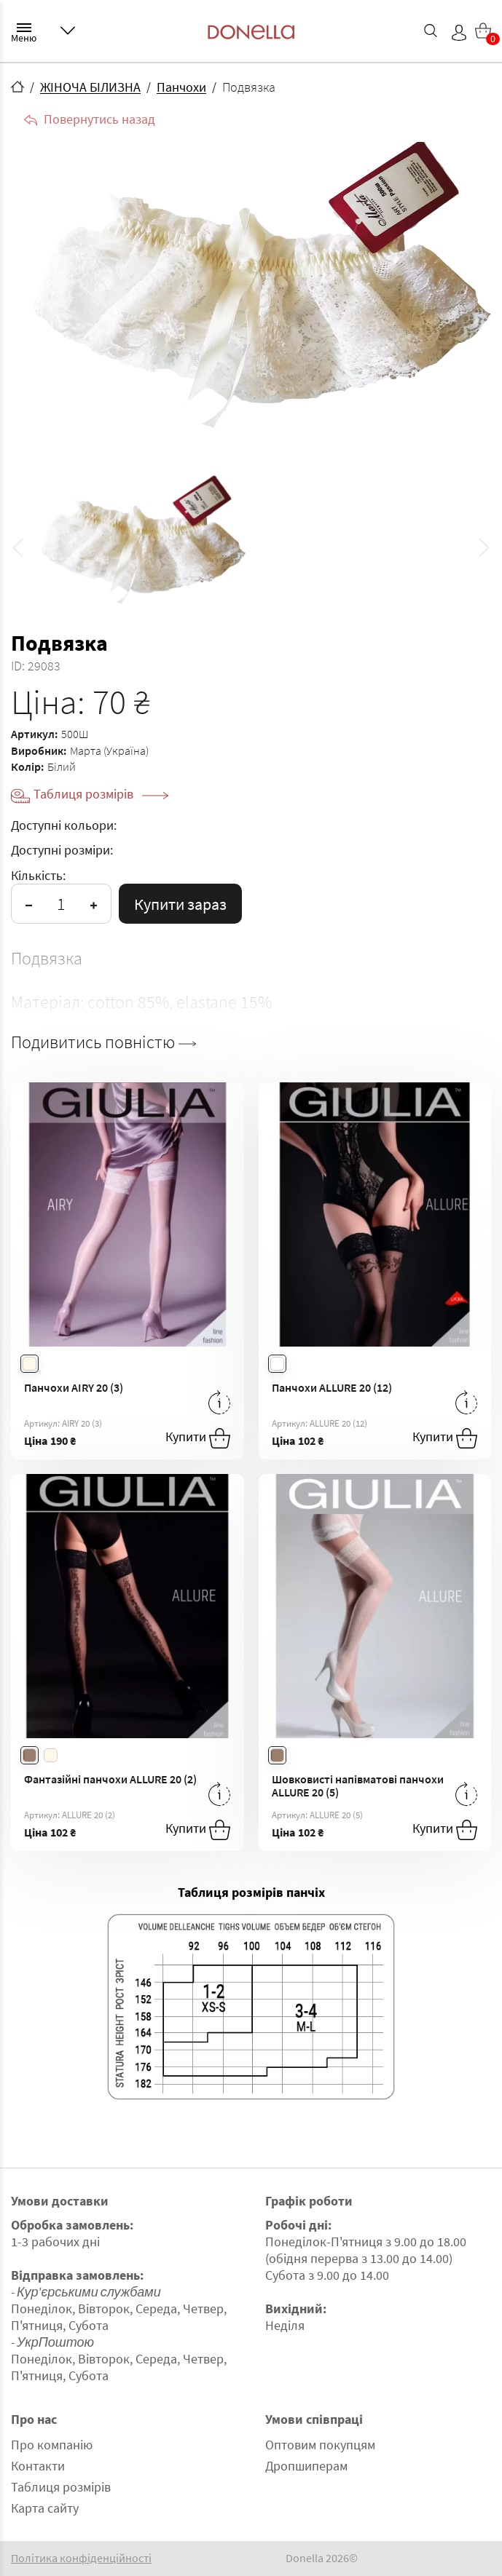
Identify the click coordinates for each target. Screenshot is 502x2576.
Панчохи (181, 87)
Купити (197, 1438)
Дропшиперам (306, 2465)
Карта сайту (45, 2508)
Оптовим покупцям (320, 2444)
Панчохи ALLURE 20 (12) (332, 1387)
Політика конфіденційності (81, 2558)
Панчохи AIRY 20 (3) (73, 1387)
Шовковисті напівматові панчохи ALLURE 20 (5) (358, 1785)
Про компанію (52, 2444)
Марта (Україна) (109, 750)
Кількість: (38, 875)
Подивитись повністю (103, 1042)
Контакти (38, 2465)
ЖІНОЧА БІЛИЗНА (90, 87)
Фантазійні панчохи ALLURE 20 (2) (110, 1779)
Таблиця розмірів (101, 793)
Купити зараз (180, 904)
